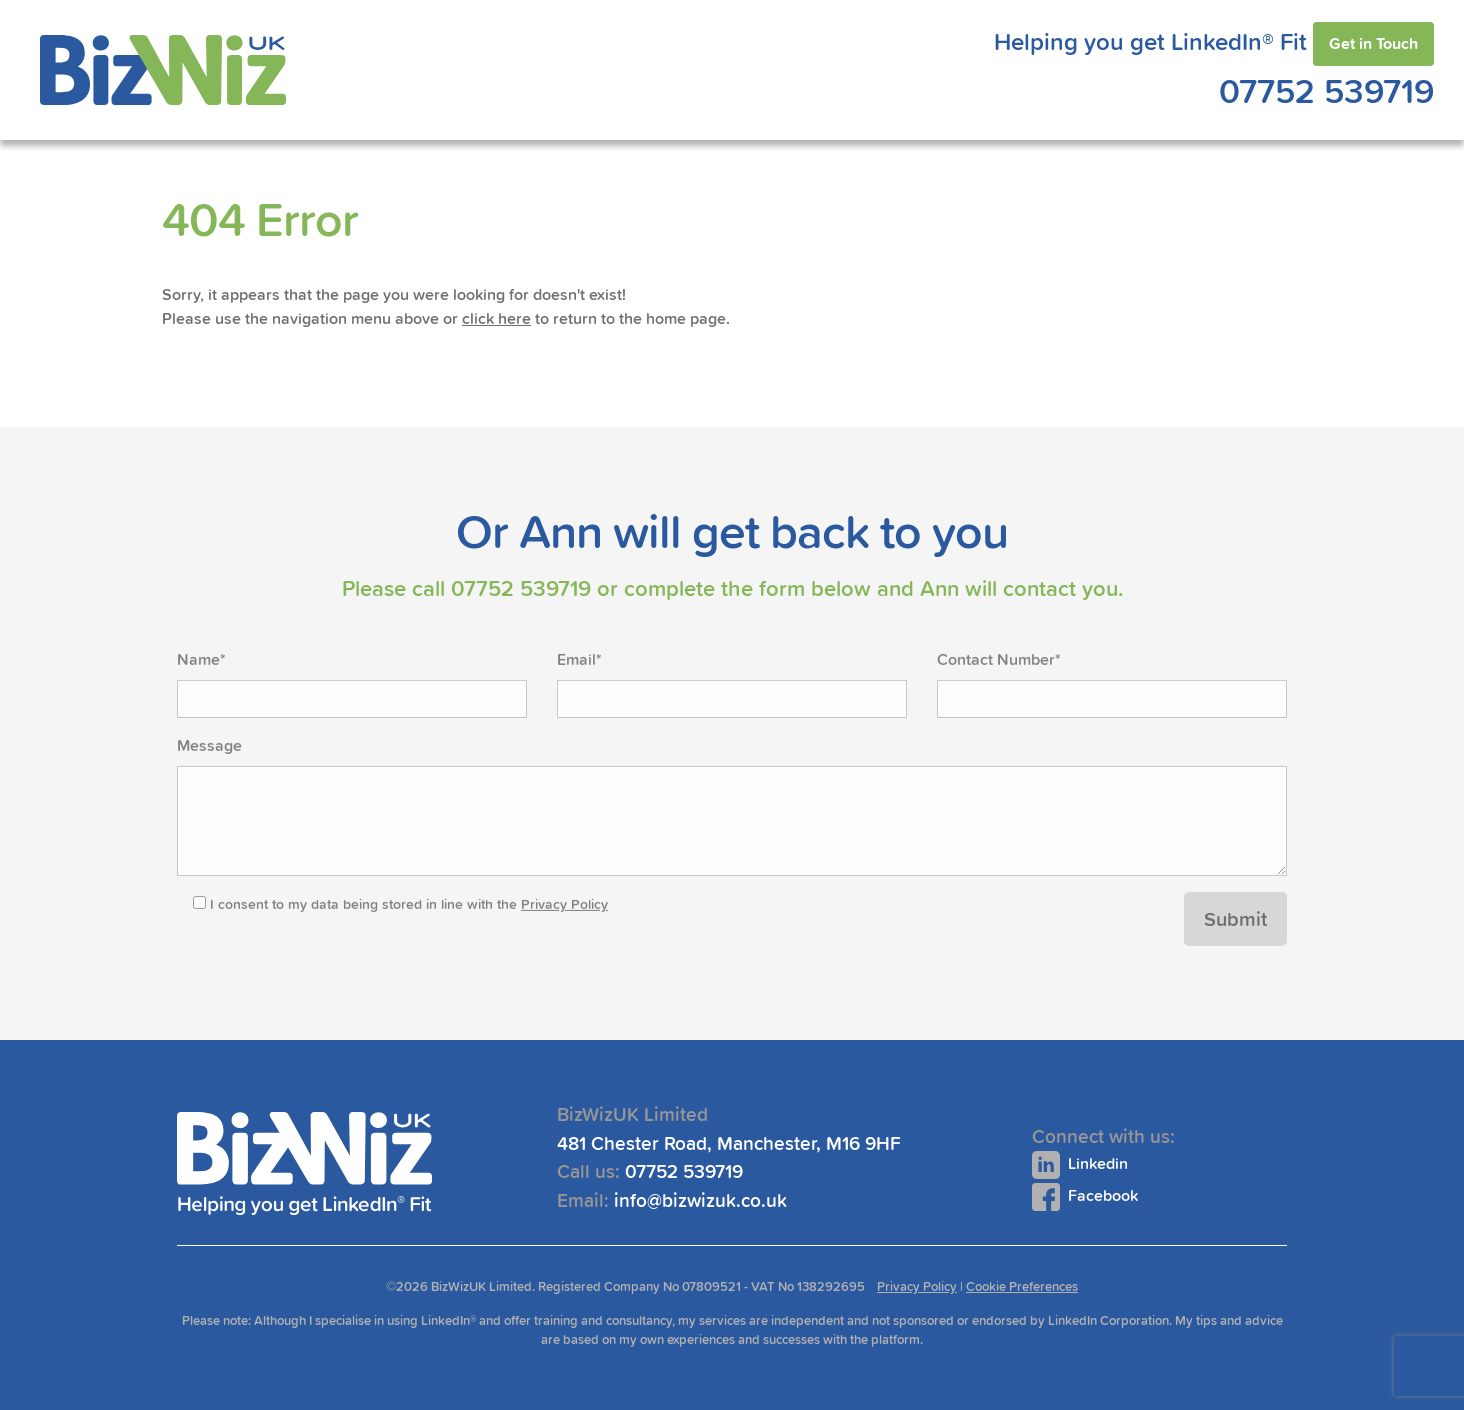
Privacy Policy (564, 942)
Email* (579, 698)
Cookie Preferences (1022, 1286)
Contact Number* (999, 698)
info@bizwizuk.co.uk (765, 1200)
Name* (201, 698)
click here (496, 318)
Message (209, 784)
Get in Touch (1373, 43)
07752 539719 (1326, 90)
